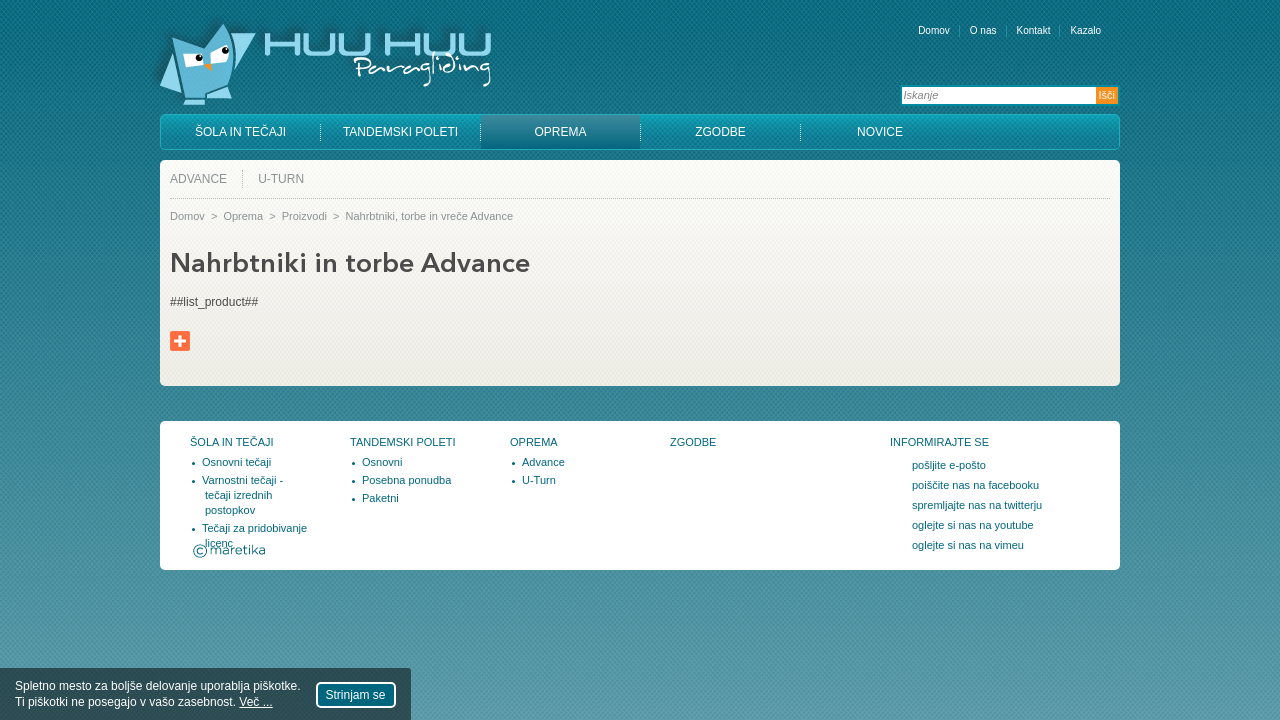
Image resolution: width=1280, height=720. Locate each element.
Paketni (380, 498)
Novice (880, 132)
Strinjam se (356, 695)
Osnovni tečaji (236, 462)
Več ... (255, 702)
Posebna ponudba (406, 480)
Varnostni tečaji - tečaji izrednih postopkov (242, 495)
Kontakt (1034, 30)
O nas (983, 30)
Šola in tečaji (240, 132)
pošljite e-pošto (949, 465)
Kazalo (1085, 30)
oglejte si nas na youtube (973, 525)
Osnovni (382, 462)
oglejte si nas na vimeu (968, 545)
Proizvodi (304, 216)
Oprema (560, 132)
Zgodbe (720, 132)
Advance (198, 179)
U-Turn (281, 179)
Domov (934, 30)
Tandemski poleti (400, 132)
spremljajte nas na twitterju (977, 505)
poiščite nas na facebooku (975, 485)
